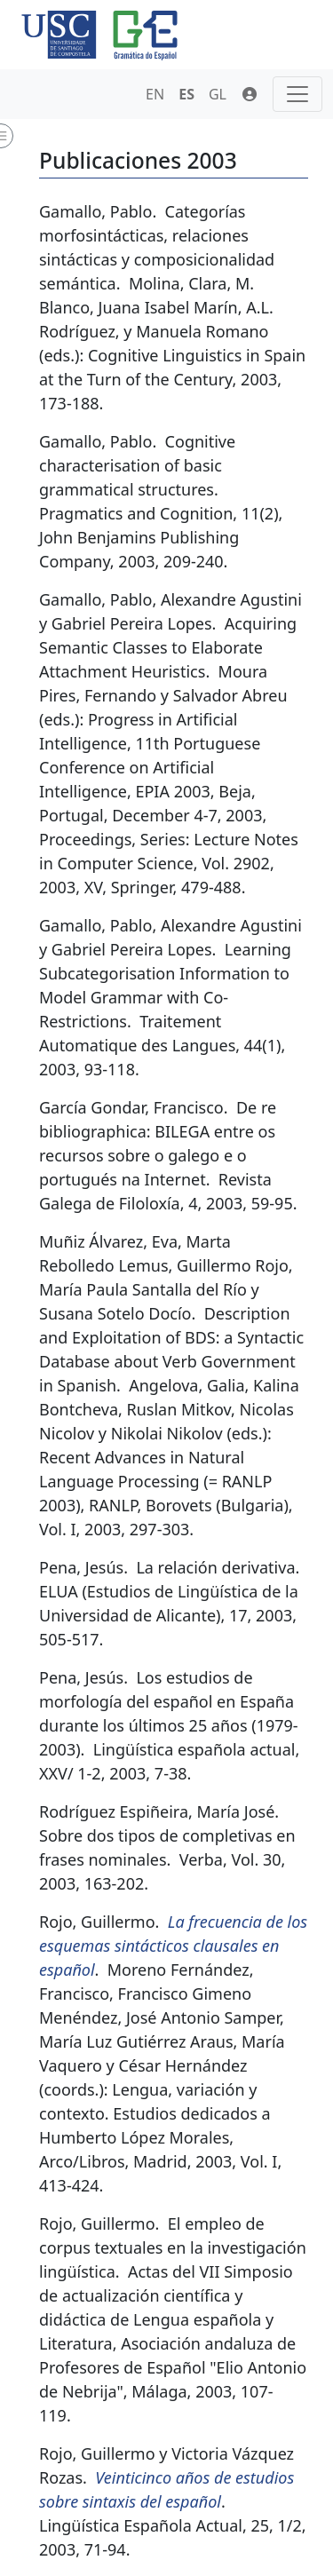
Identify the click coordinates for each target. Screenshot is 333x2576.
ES (186, 94)
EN (155, 94)
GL (217, 94)
